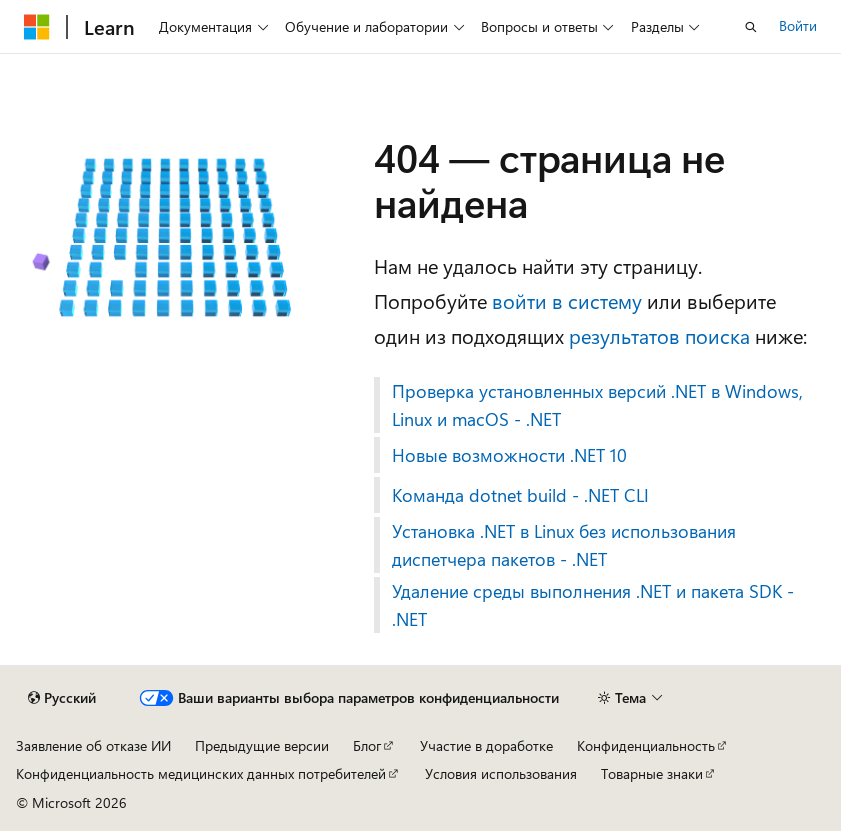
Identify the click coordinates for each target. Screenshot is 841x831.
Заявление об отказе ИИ (93, 745)
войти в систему (567, 300)
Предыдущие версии (262, 745)
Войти (798, 25)
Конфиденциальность (646, 745)
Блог (367, 745)
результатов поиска (659, 335)
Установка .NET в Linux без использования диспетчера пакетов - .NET (564, 545)
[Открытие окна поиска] (751, 27)
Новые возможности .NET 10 (509, 455)
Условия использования (501, 773)
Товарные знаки (652, 773)
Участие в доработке (486, 745)
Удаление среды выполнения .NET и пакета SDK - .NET (593, 605)
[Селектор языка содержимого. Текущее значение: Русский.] (62, 698)
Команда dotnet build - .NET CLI (520, 495)
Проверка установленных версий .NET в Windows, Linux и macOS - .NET (597, 405)
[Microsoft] (37, 27)
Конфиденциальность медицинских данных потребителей (201, 773)
